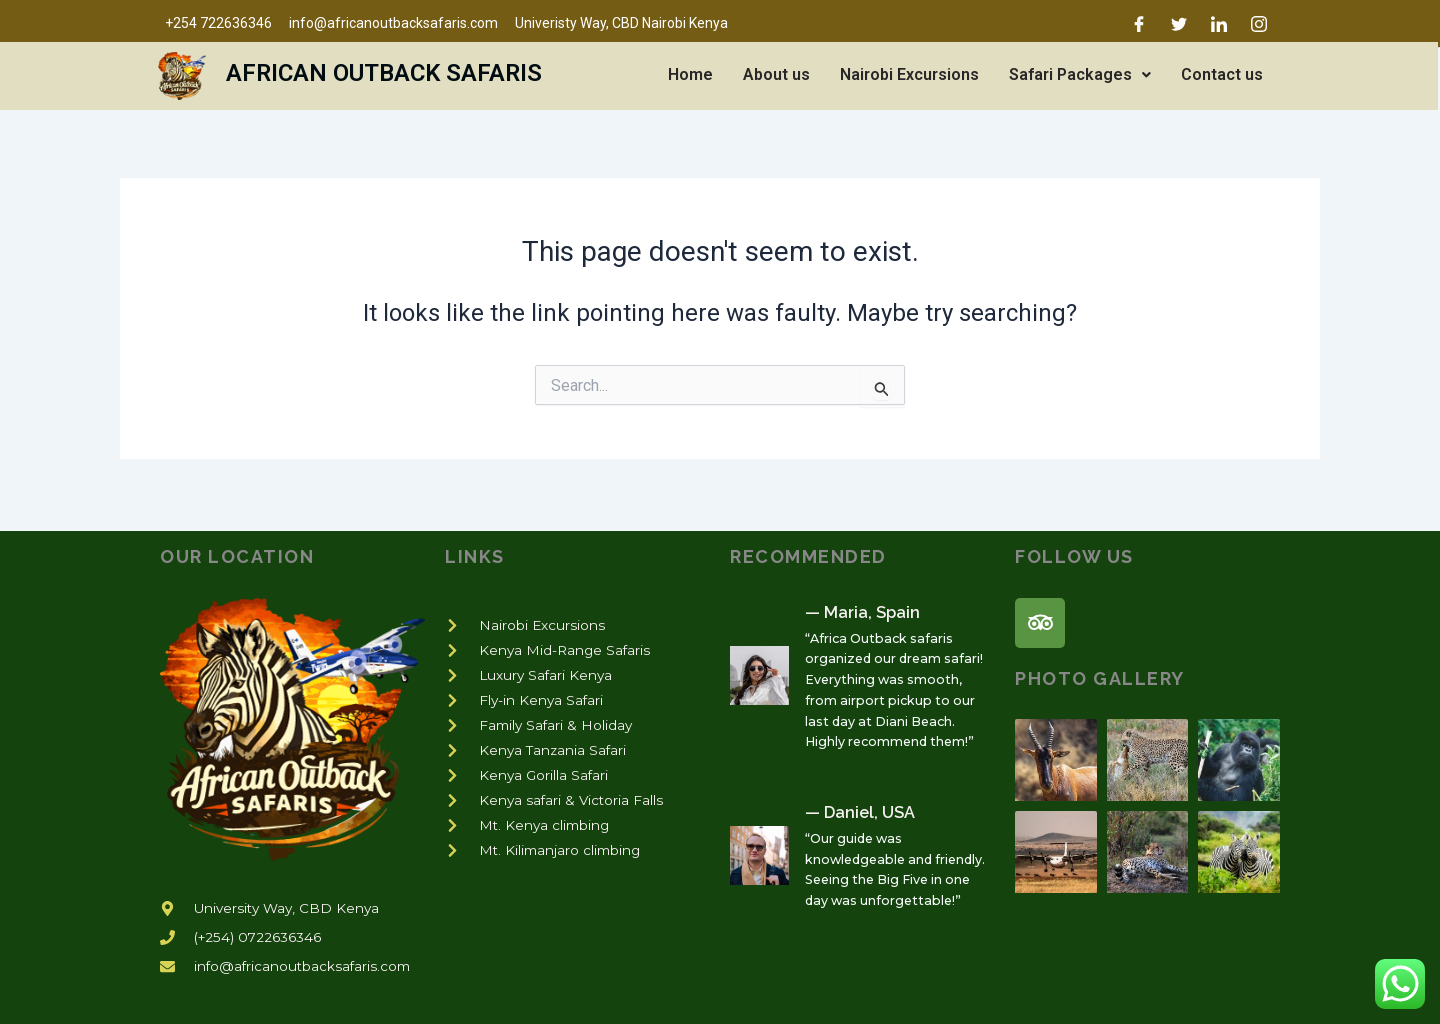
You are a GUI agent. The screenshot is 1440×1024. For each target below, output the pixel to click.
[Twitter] (1179, 24)
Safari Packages (1080, 74)
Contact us (1222, 74)
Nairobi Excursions (909, 74)
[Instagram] (1259, 24)
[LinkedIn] (1219, 24)
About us (776, 74)
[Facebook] (1139, 24)
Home (690, 74)
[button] (1080, 75)
